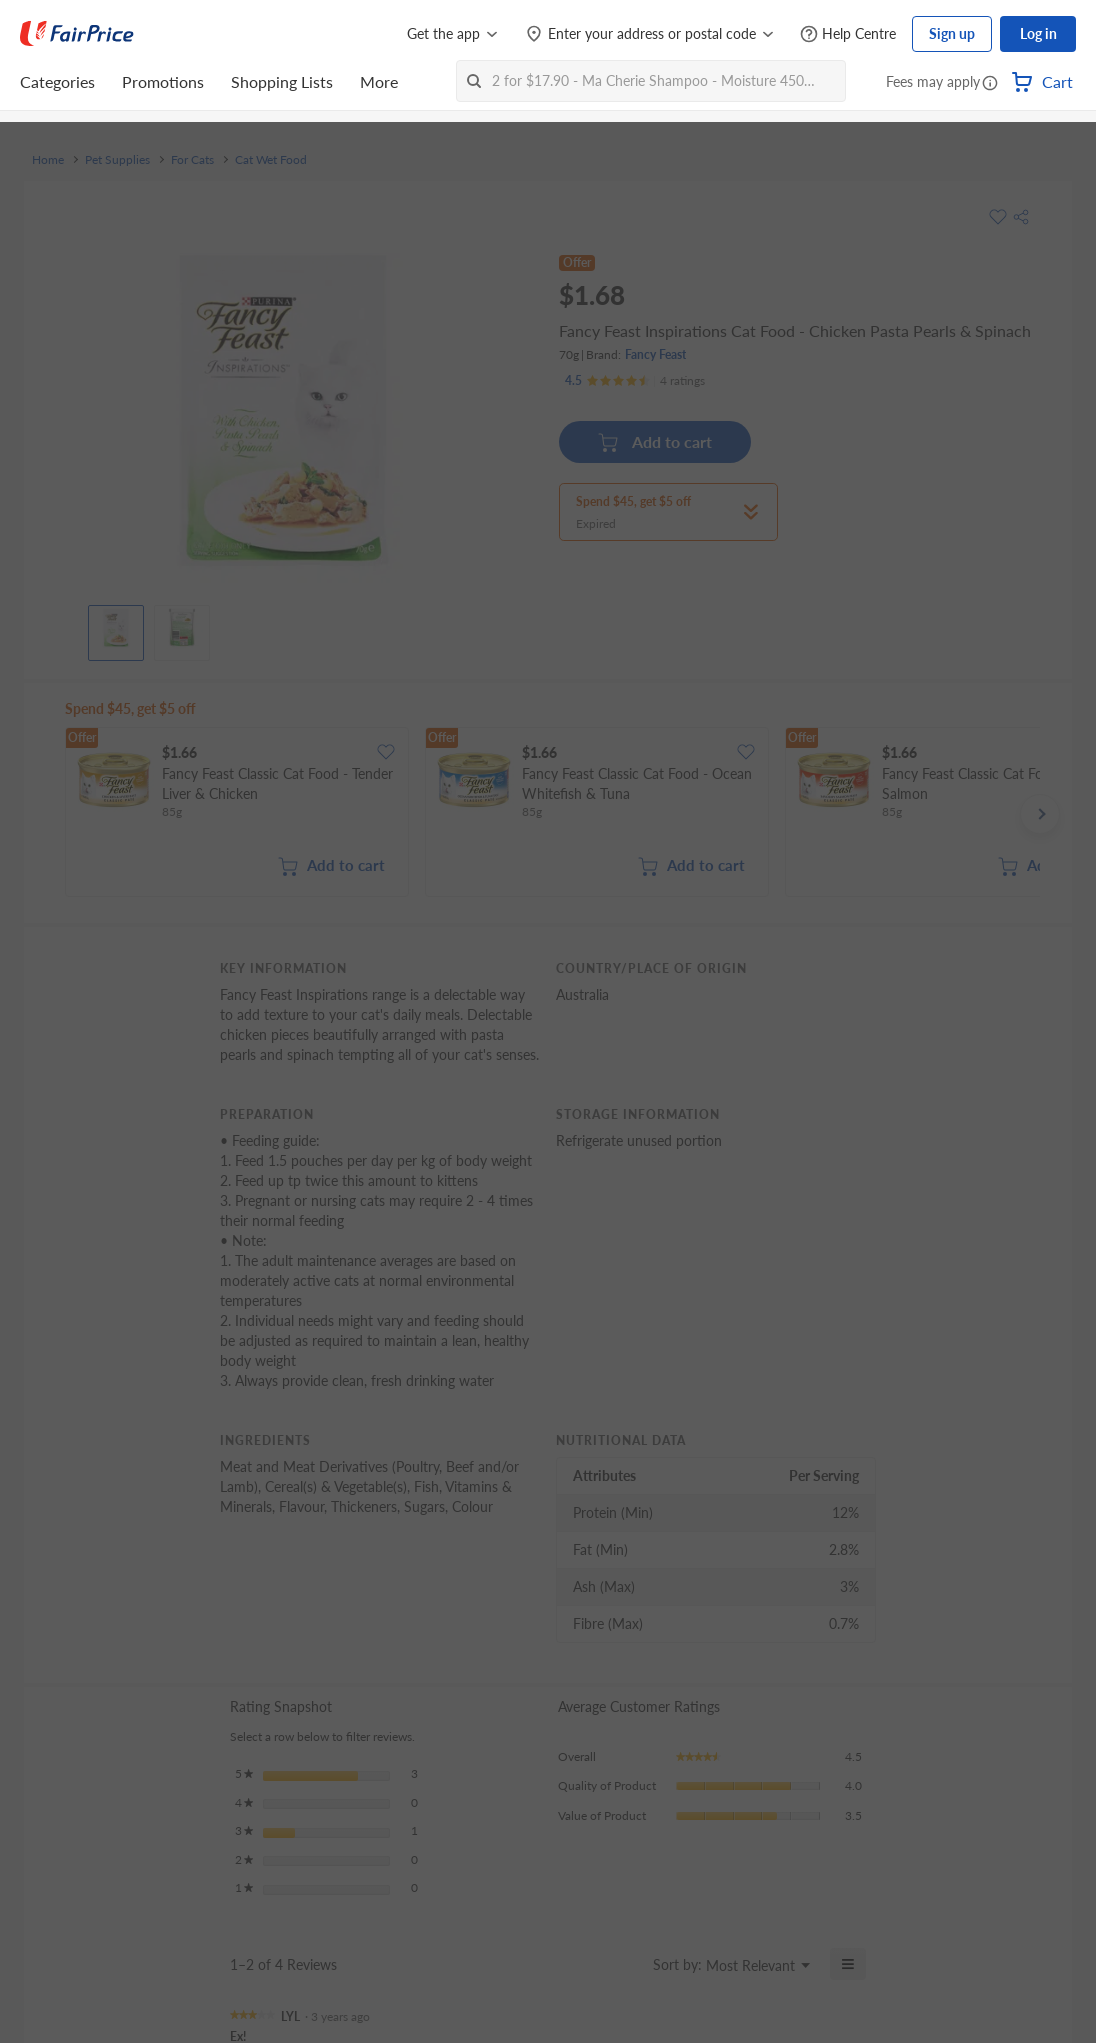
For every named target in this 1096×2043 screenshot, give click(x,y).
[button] (990, 84)
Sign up (952, 33)
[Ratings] (635, 381)
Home (48, 160)
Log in (1038, 33)
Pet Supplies (117, 160)
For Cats (192, 160)
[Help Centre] (848, 34)
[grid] (552, 814)
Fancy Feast (655, 354)
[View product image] (116, 628)
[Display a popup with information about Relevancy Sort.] (625, 1964)
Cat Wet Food (271, 160)
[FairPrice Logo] (77, 34)
